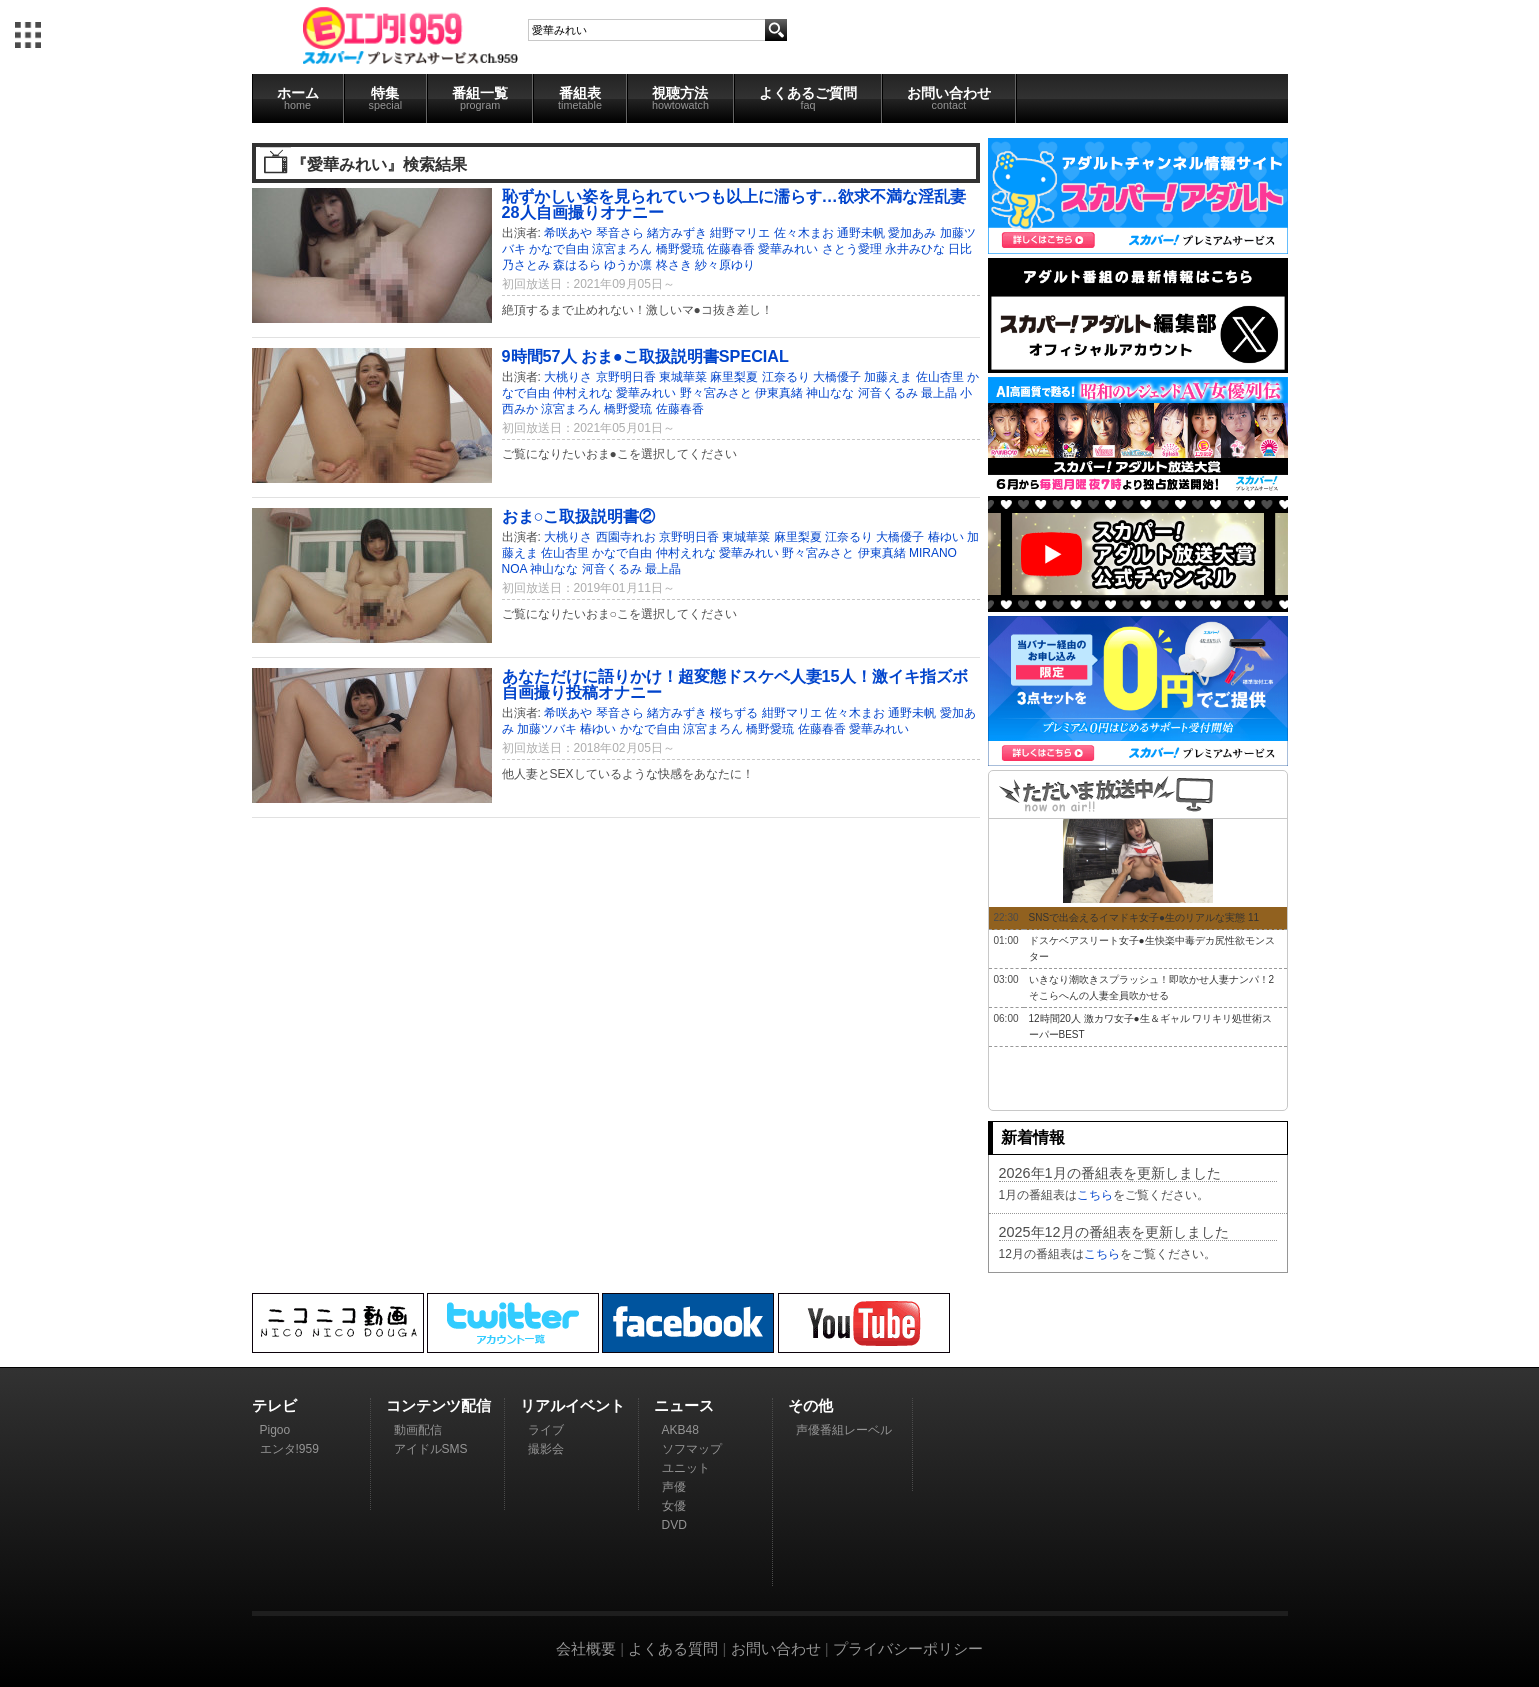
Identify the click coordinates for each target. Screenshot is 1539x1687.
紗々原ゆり (725, 265)
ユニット (686, 1468)
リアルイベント (572, 1405)
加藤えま (888, 377)
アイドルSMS (431, 1449)
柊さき (674, 265)
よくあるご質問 (808, 98)
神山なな (830, 393)
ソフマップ (692, 1449)
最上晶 (939, 393)
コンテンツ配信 (438, 1405)
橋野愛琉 (680, 249)
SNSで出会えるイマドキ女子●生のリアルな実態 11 (1144, 917)
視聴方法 (680, 98)
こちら (1095, 1195)
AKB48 (680, 1430)
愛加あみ (912, 233)
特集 (386, 98)
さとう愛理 (852, 249)
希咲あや (568, 233)
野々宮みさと (716, 393)
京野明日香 (626, 377)
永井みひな (915, 249)
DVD (674, 1525)
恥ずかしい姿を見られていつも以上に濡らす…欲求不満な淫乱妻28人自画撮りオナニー (734, 204)
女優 (674, 1506)
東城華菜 (683, 377)
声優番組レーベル (844, 1430)
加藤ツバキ (547, 729)
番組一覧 (480, 98)
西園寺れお (626, 537)
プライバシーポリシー (908, 1648)
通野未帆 (861, 233)
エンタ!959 (289, 1449)
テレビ (274, 1405)
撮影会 (546, 1449)
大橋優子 (837, 377)
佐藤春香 (731, 249)
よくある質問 (673, 1648)
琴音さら (620, 233)
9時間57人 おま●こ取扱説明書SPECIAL (645, 356)
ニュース (684, 1405)
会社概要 (586, 1648)
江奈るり (786, 377)
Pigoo (275, 1430)
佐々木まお (804, 233)
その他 (810, 1405)
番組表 (580, 98)
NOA (514, 569)
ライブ (546, 1430)
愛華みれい (788, 249)
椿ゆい (946, 537)
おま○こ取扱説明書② (579, 516)
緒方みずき (677, 233)
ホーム (298, 98)
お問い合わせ (949, 98)
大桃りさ (568, 377)
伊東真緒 (779, 393)
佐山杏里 (940, 377)
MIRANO (933, 553)
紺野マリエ (740, 233)
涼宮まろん (622, 249)
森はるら (577, 265)
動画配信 (418, 1430)
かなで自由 (559, 249)
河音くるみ (888, 393)
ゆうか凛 (628, 265)
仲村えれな (583, 393)
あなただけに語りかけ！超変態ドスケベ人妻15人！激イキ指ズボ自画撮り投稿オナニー (735, 684)
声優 (674, 1487)
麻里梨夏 (734, 377)
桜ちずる (734, 713)
